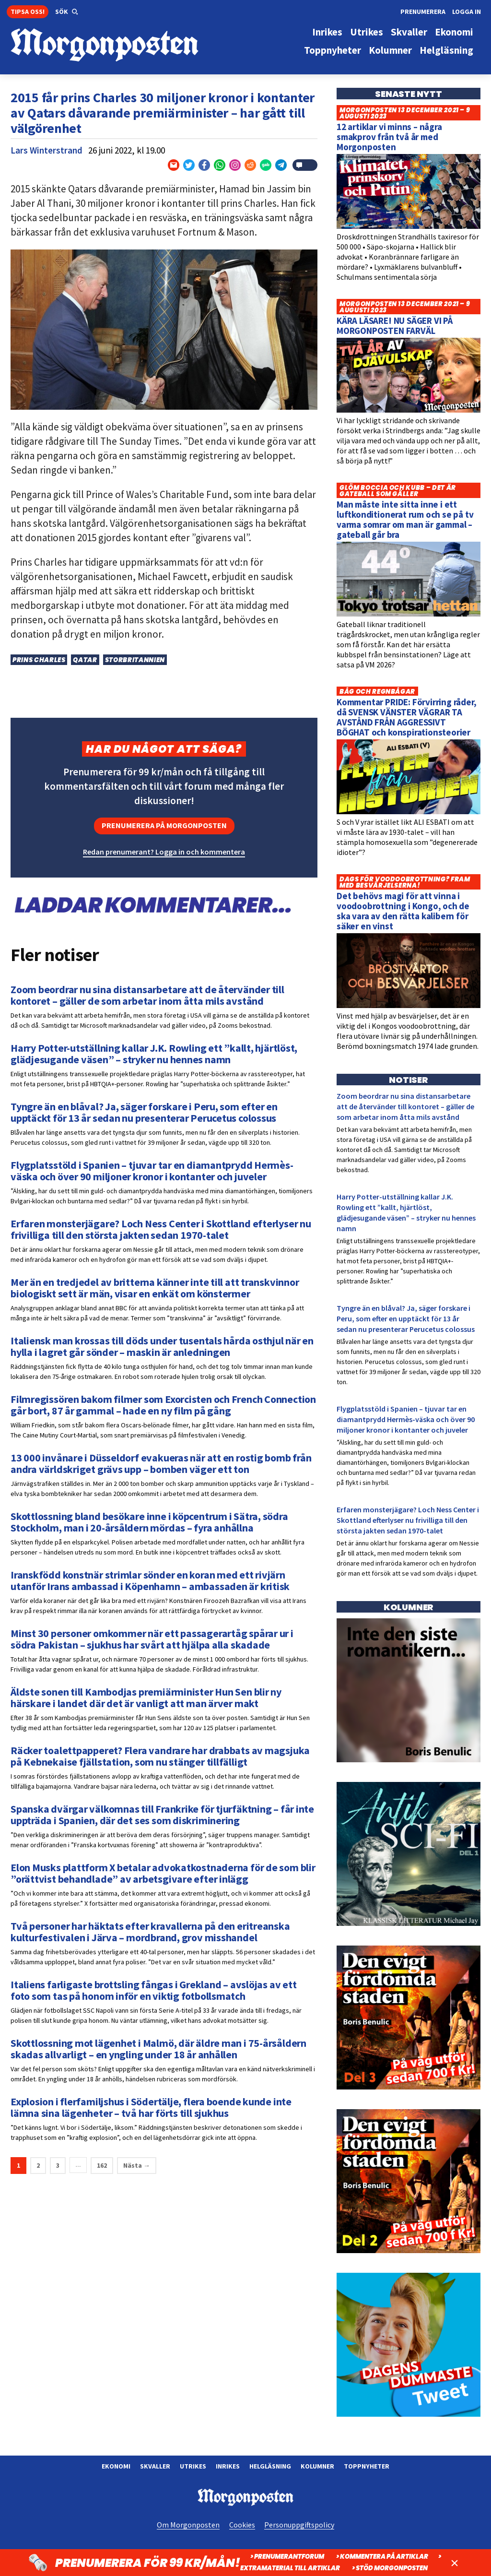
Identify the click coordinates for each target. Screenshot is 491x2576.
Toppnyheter (366, 2466)
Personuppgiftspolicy (299, 2524)
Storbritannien (135, 660)
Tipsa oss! (28, 11)
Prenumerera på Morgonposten (164, 825)
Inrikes (228, 2466)
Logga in (466, 11)
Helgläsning (270, 2466)
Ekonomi (116, 2466)
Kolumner (317, 2466)
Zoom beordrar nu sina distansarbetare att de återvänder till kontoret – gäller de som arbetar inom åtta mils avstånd (405, 1106)
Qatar (85, 660)
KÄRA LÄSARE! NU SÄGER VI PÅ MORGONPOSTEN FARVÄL (395, 325)
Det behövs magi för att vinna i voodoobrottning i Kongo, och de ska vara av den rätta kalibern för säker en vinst (403, 911)
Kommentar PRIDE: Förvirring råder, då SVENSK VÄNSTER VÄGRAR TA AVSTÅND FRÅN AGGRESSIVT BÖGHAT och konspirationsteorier (407, 717)
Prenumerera (422, 11)
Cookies (242, 2524)
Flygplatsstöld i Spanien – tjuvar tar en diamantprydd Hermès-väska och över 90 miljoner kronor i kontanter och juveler (406, 1419)
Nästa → (136, 2165)
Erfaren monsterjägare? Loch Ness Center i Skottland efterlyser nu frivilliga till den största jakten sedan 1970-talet (408, 1520)
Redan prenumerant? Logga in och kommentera (164, 851)
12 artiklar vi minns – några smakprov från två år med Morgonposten (389, 137)
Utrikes (193, 2466)
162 (102, 2165)
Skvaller (155, 2466)
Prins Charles (38, 660)
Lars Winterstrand (46, 150)
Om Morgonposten (188, 2524)
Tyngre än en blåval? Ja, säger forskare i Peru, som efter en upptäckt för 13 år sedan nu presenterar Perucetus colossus (406, 1318)
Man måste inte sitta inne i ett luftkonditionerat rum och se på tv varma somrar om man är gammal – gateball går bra (405, 519)
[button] (66, 12)
